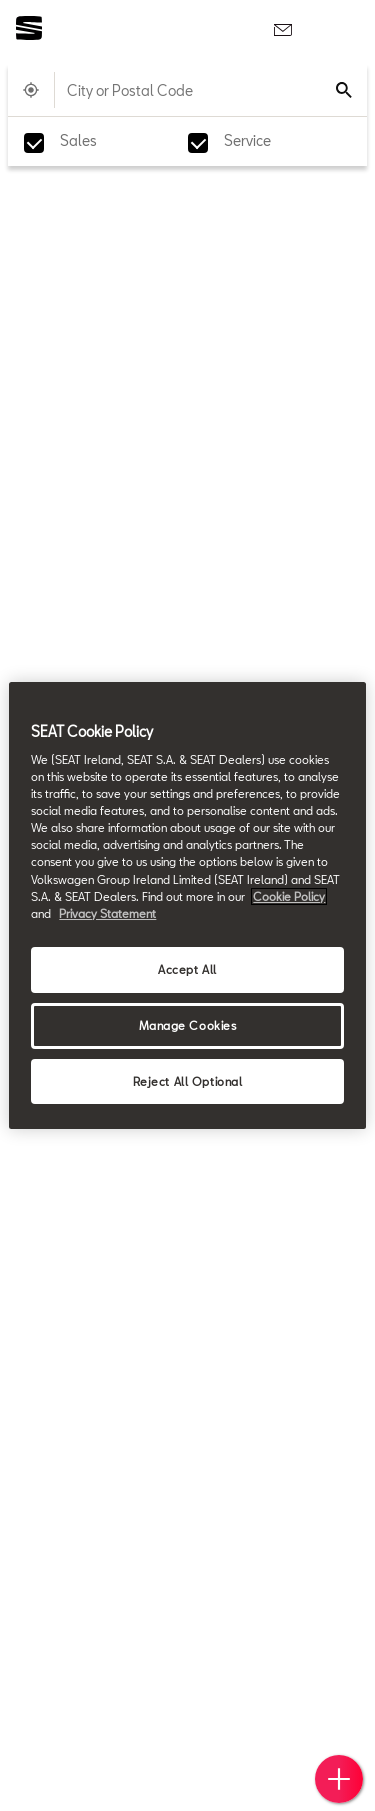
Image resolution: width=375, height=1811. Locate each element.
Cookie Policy (289, 896)
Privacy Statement (107, 913)
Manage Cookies (188, 1025)
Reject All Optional (188, 1081)
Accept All (187, 969)
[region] (187, 906)
